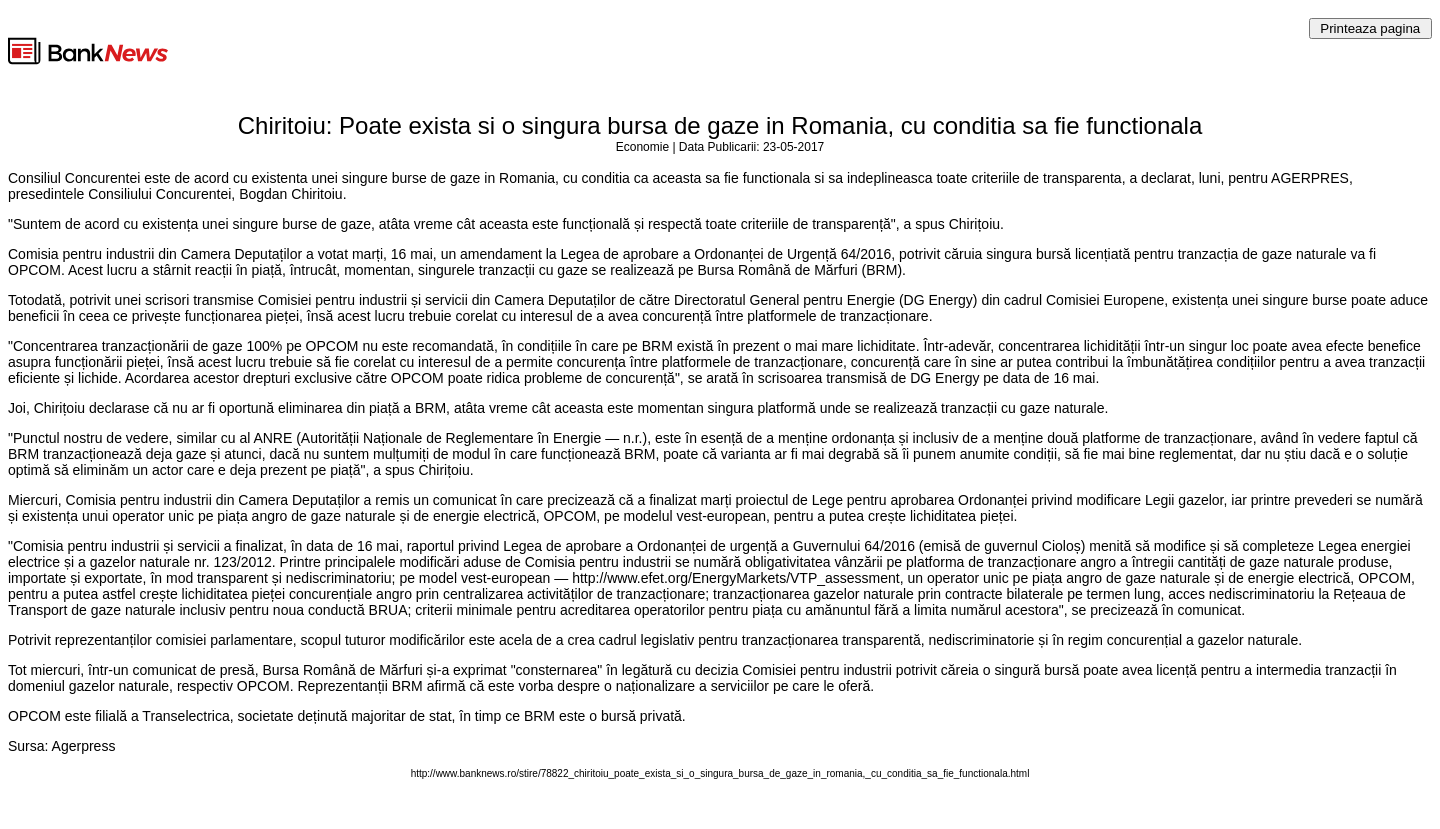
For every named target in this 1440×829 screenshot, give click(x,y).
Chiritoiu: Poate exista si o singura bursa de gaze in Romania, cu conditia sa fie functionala (720, 125)
